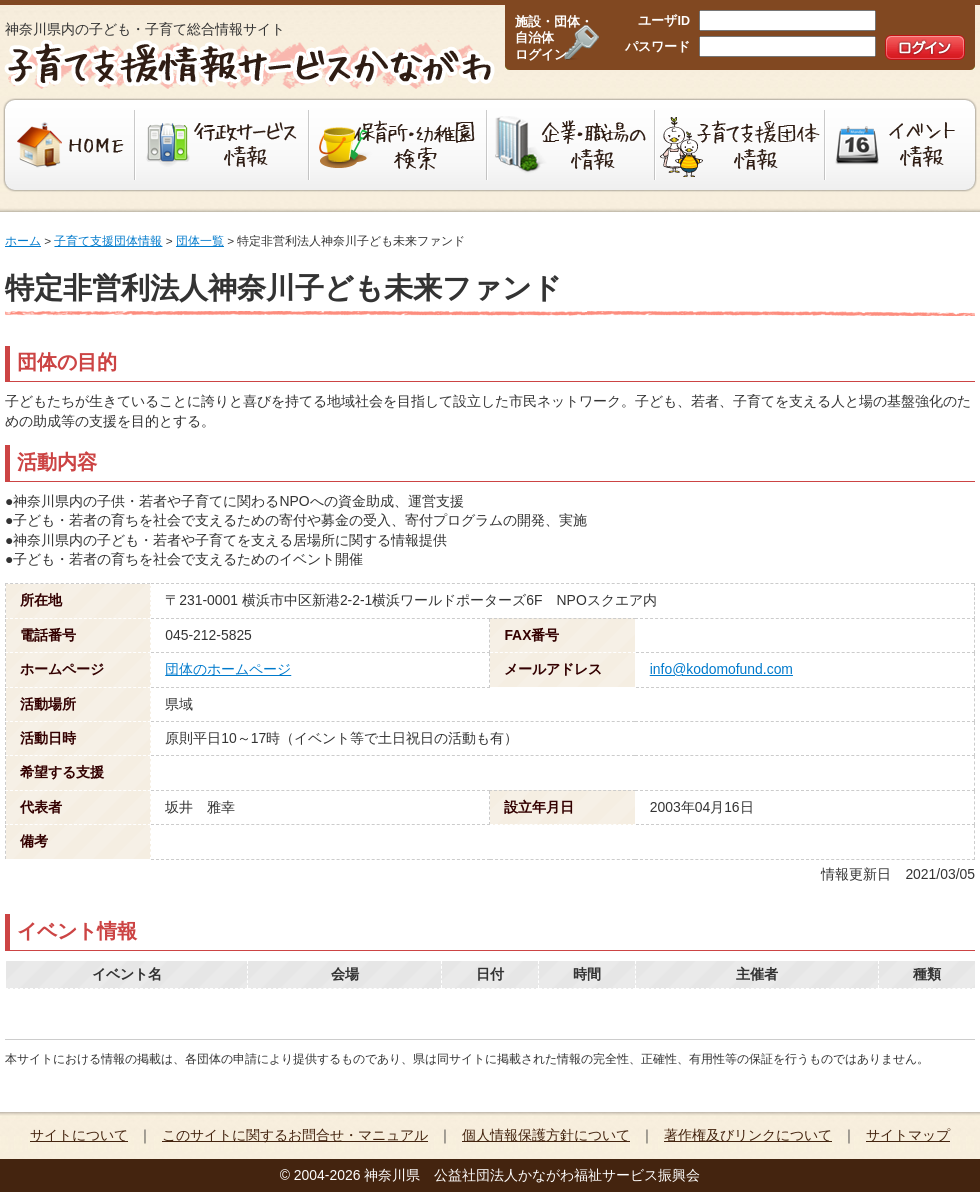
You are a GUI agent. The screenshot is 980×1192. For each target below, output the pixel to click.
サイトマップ (908, 1135)
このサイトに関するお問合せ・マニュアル (295, 1135)
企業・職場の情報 (571, 145)
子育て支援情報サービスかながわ (247, 65)
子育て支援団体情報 (740, 145)
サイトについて (79, 1135)
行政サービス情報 (222, 145)
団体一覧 (200, 241)
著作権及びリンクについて (748, 1135)
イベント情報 (902, 145)
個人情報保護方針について (546, 1135)
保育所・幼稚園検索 (398, 145)
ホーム (23, 241)
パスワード (657, 47)
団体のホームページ (228, 669)
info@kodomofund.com (721, 669)
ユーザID (664, 21)
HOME (67, 145)
